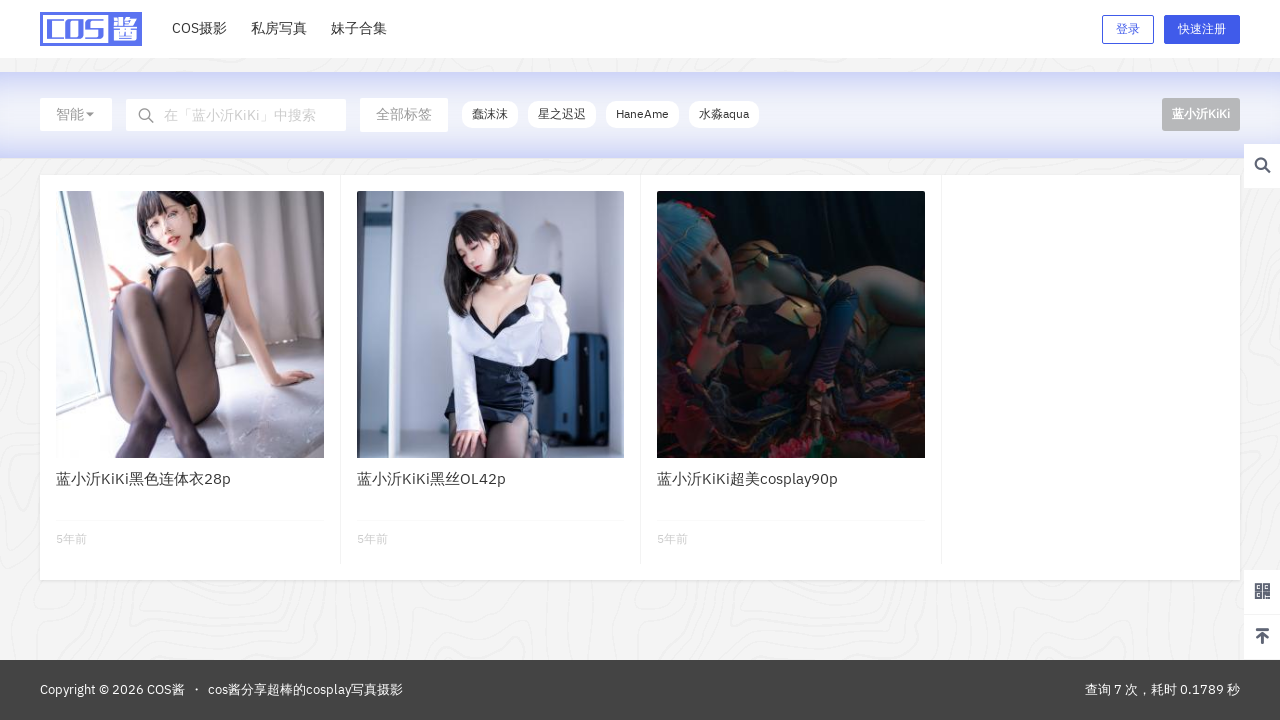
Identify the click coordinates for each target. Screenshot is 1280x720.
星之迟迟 (562, 113)
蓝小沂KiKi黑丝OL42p (431, 478)
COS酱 (164, 689)
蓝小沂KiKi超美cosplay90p (747, 478)
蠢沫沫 (490, 113)
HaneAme (642, 113)
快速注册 (1202, 28)
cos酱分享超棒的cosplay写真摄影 (305, 689)
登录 (1128, 28)
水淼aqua (724, 113)
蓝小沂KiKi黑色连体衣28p (143, 478)
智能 (76, 114)
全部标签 (404, 114)
